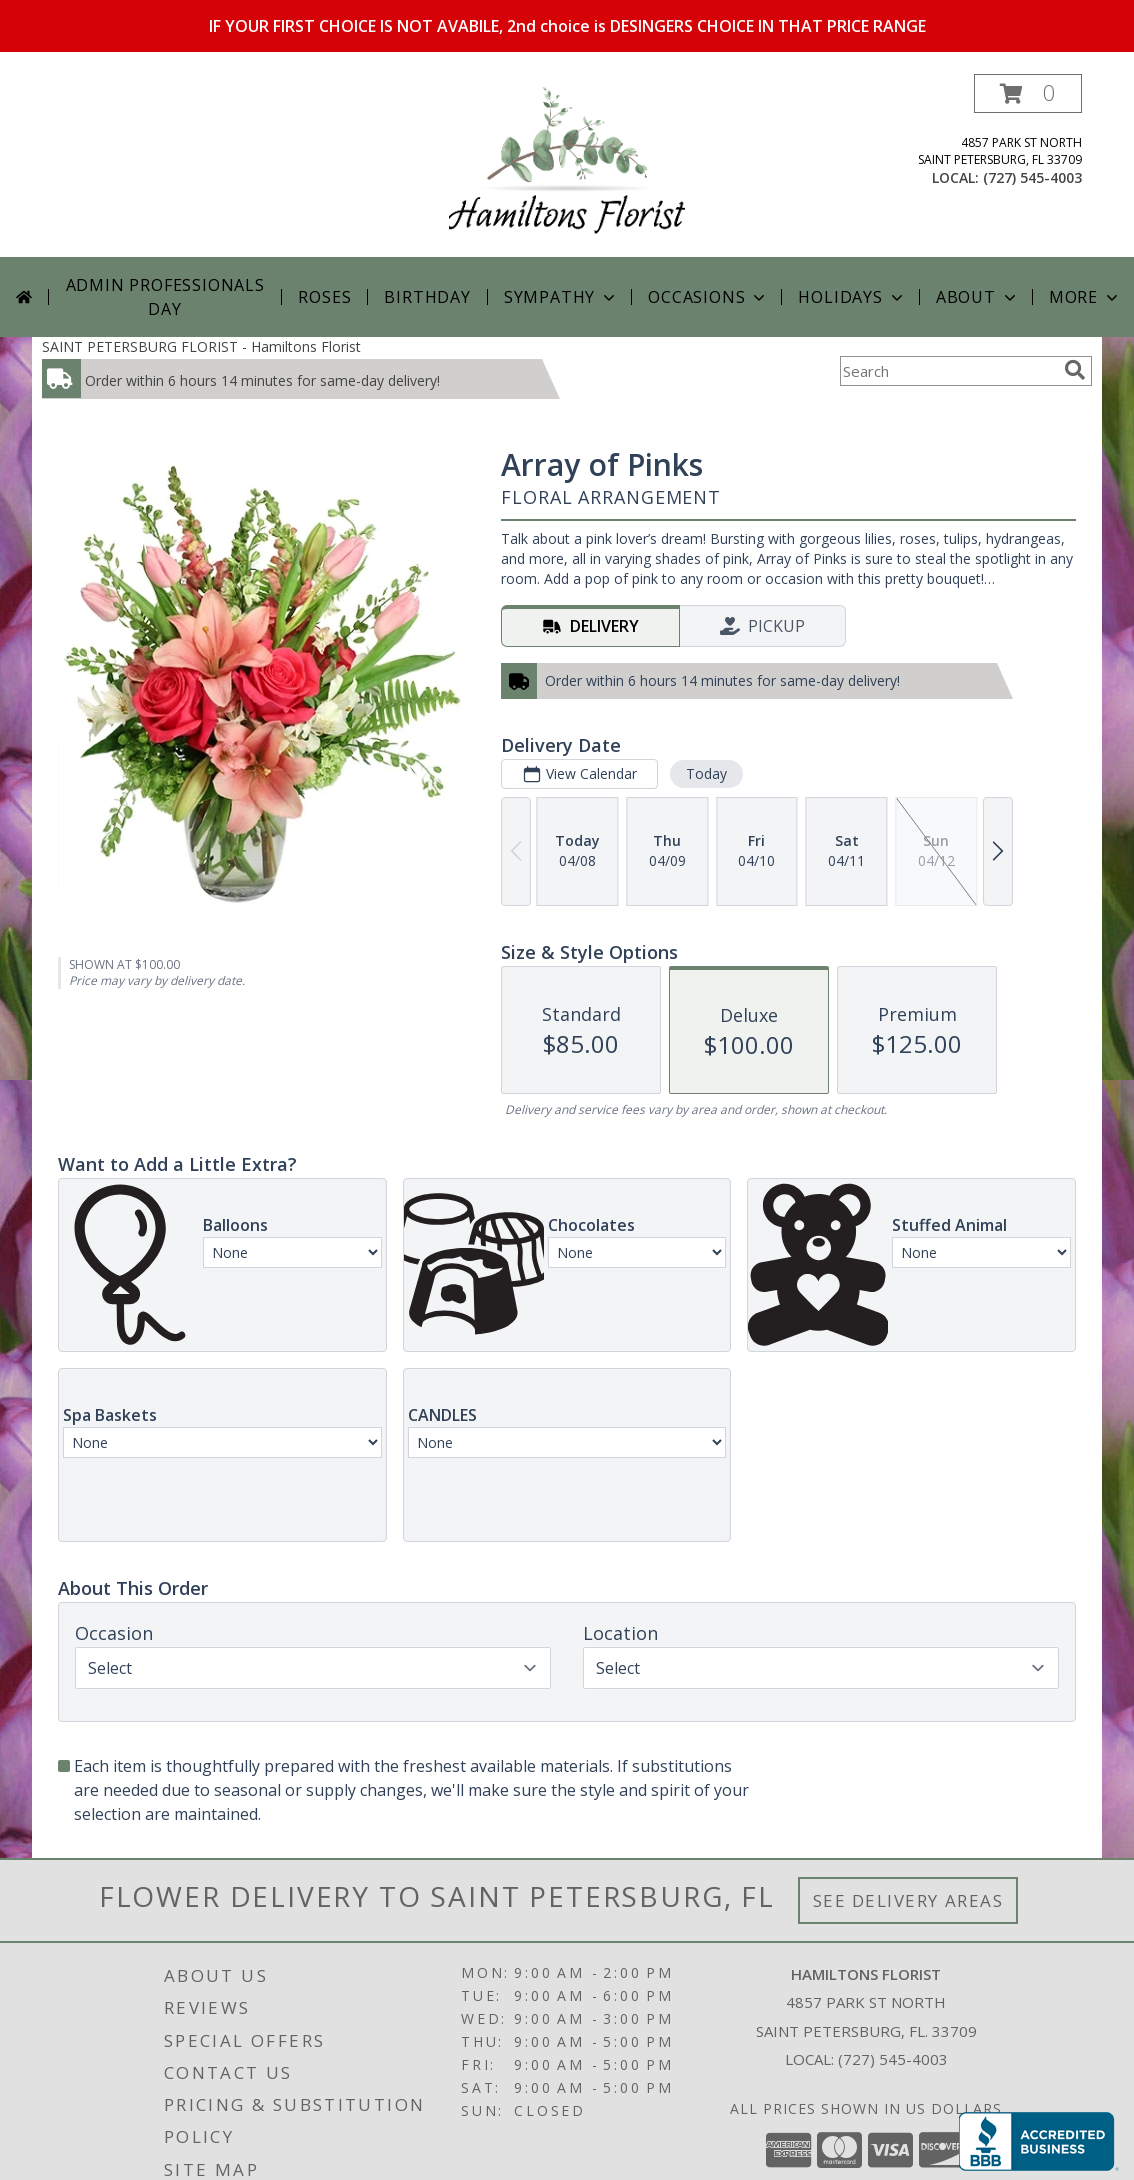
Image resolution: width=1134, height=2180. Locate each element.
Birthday (427, 297)
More (1085, 297)
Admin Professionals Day (165, 297)
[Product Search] (948, 371)
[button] (1028, 93)
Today (706, 773)
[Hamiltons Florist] (567, 165)
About (978, 297)
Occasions (708, 297)
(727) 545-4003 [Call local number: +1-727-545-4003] (1032, 177)
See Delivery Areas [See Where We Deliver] (908, 1900)
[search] (1075, 370)
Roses (324, 297)
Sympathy (561, 297)
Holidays (852, 297)
